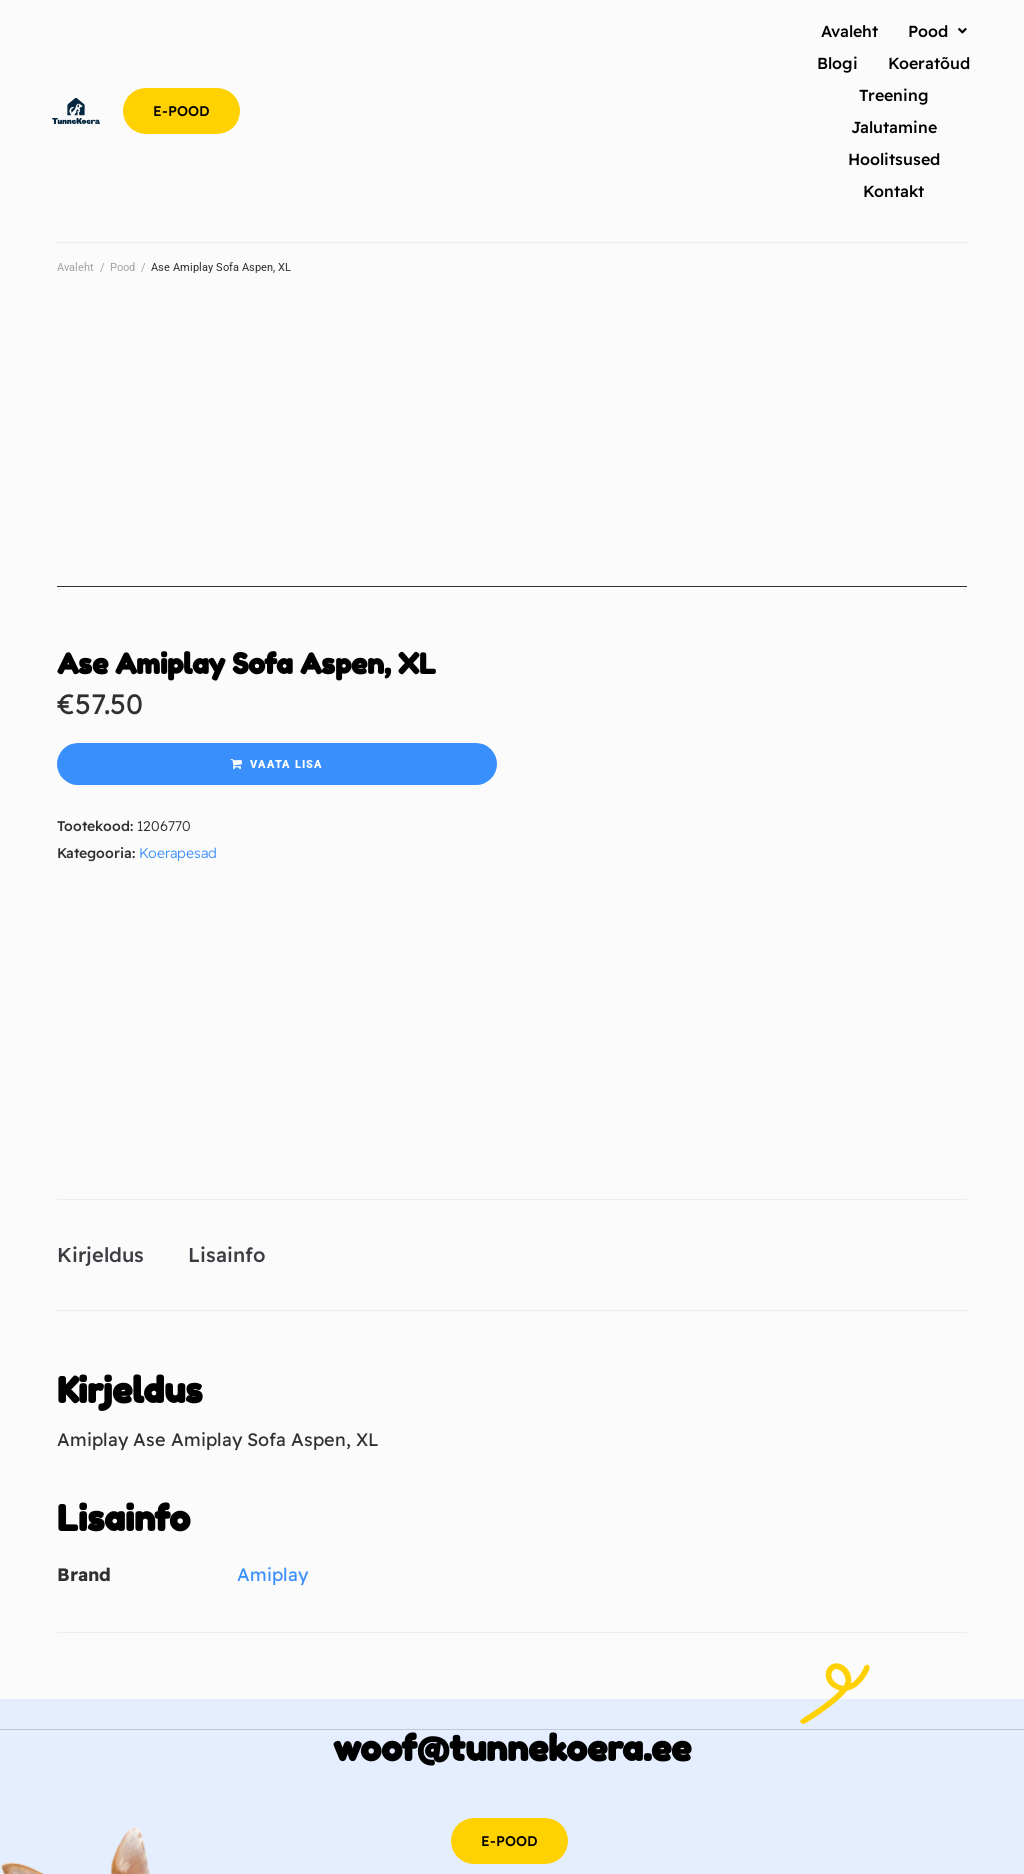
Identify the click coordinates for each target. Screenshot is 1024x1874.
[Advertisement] (512, 447)
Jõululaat (697, 1847)
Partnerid (731, 1813)
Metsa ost (635, 1847)
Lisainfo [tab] (226, 1106)
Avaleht (75, 267)
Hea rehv (573, 1847)
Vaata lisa (286, 764)
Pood (122, 267)
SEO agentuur (445, 1847)
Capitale (516, 1847)
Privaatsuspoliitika (643, 1813)
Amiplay (272, 1426)
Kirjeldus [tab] (100, 1106)
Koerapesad (178, 853)
